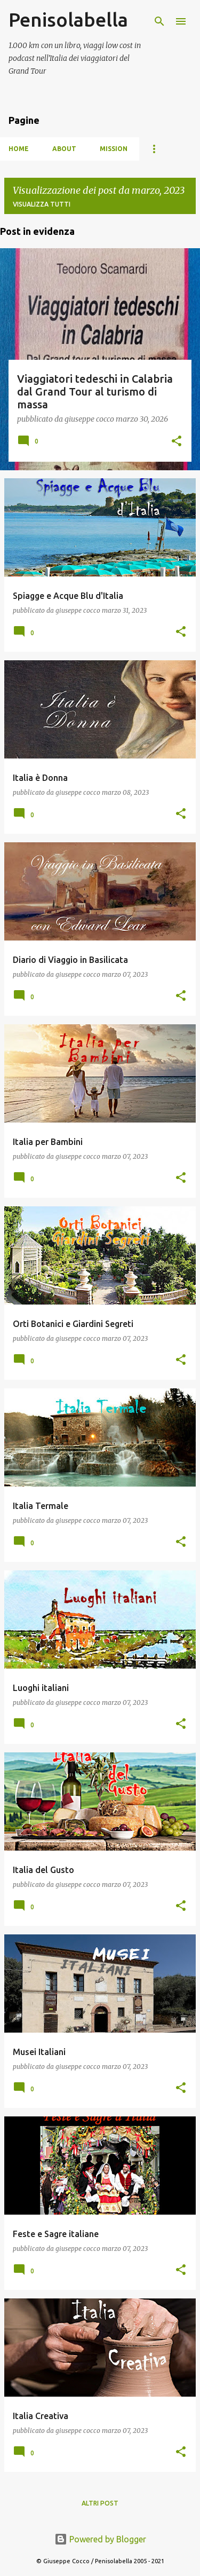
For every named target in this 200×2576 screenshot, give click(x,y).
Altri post (100, 2503)
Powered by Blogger (100, 2539)
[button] (176, 441)
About (64, 148)
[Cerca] (159, 21)
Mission (113, 148)
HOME (19, 148)
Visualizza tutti (41, 204)
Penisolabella (68, 19)
